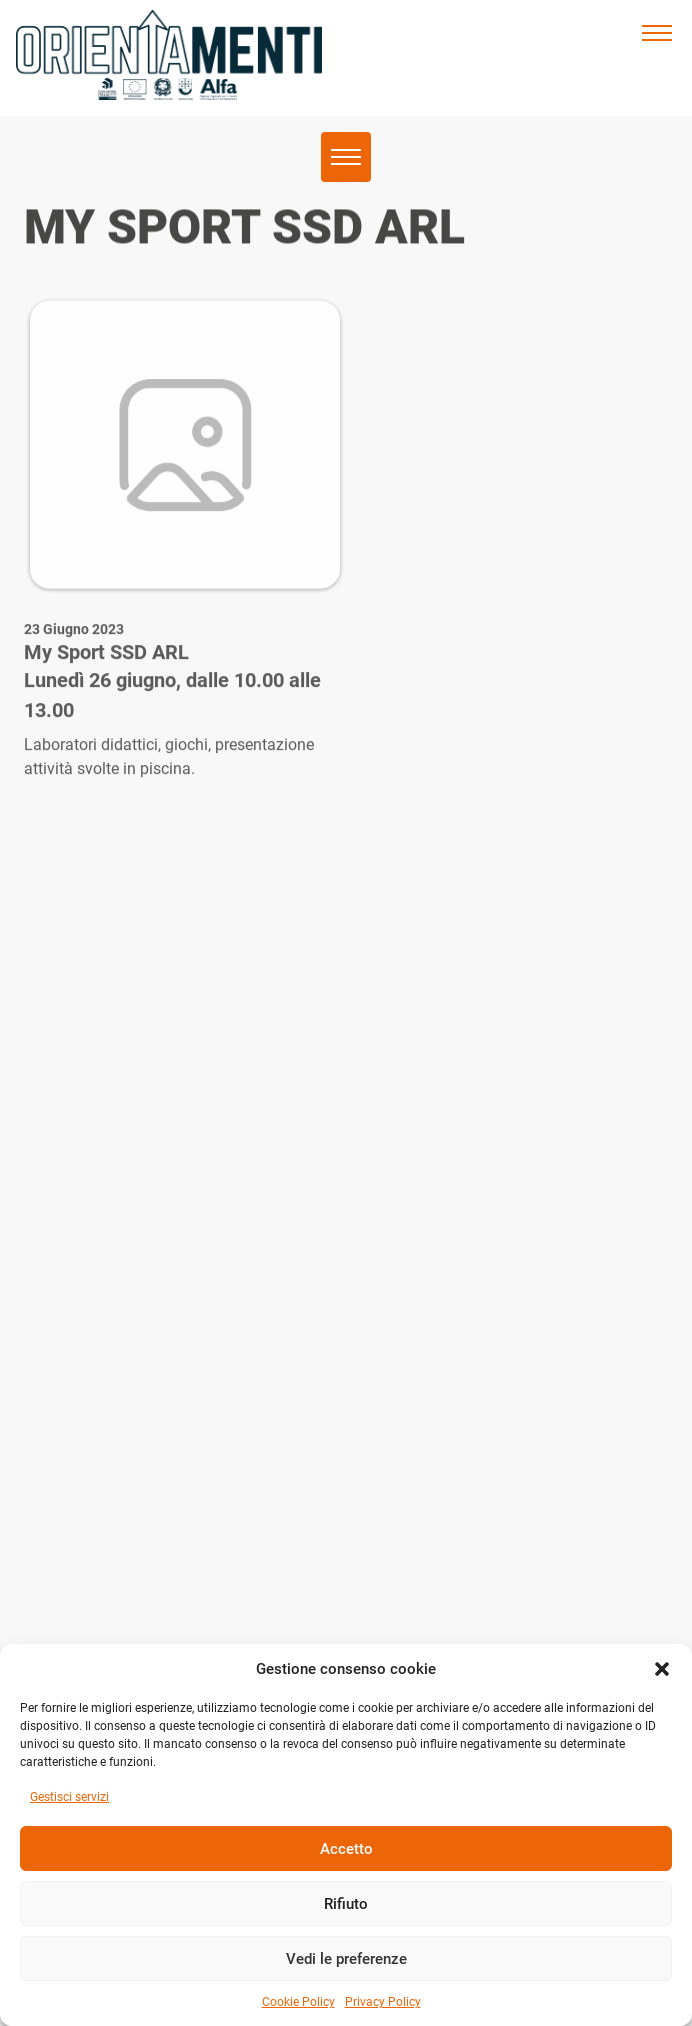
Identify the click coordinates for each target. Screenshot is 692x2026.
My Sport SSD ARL (106, 672)
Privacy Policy (383, 2002)
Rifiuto (346, 1904)
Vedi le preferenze (346, 1959)
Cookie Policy (298, 2002)
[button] (662, 1669)
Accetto (346, 1849)
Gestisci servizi (69, 1797)
